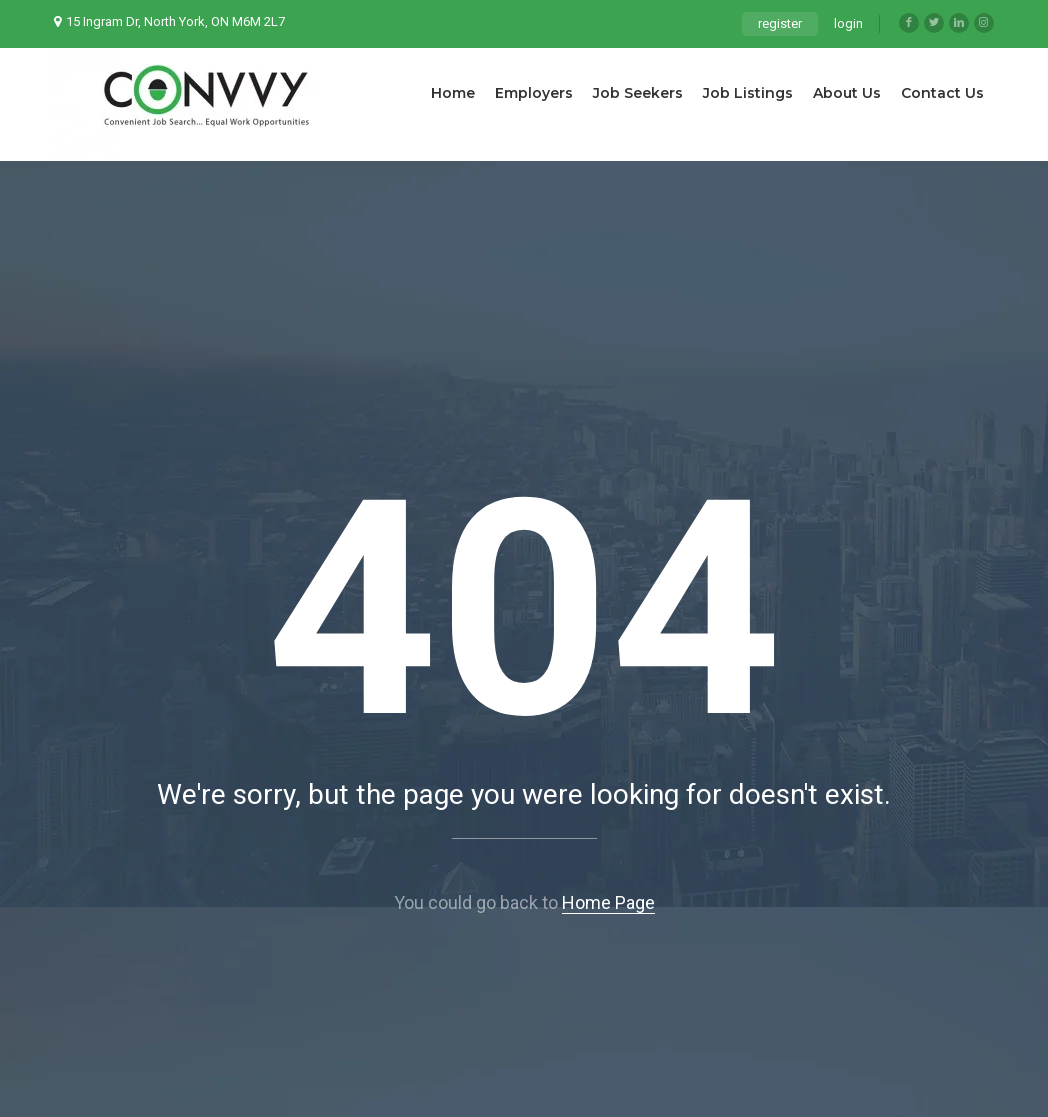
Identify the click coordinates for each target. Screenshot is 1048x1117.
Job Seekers (638, 93)
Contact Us (942, 93)
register (780, 23)
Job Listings (748, 93)
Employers (534, 93)
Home (453, 93)
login (848, 23)
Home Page (608, 902)
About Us (847, 93)
